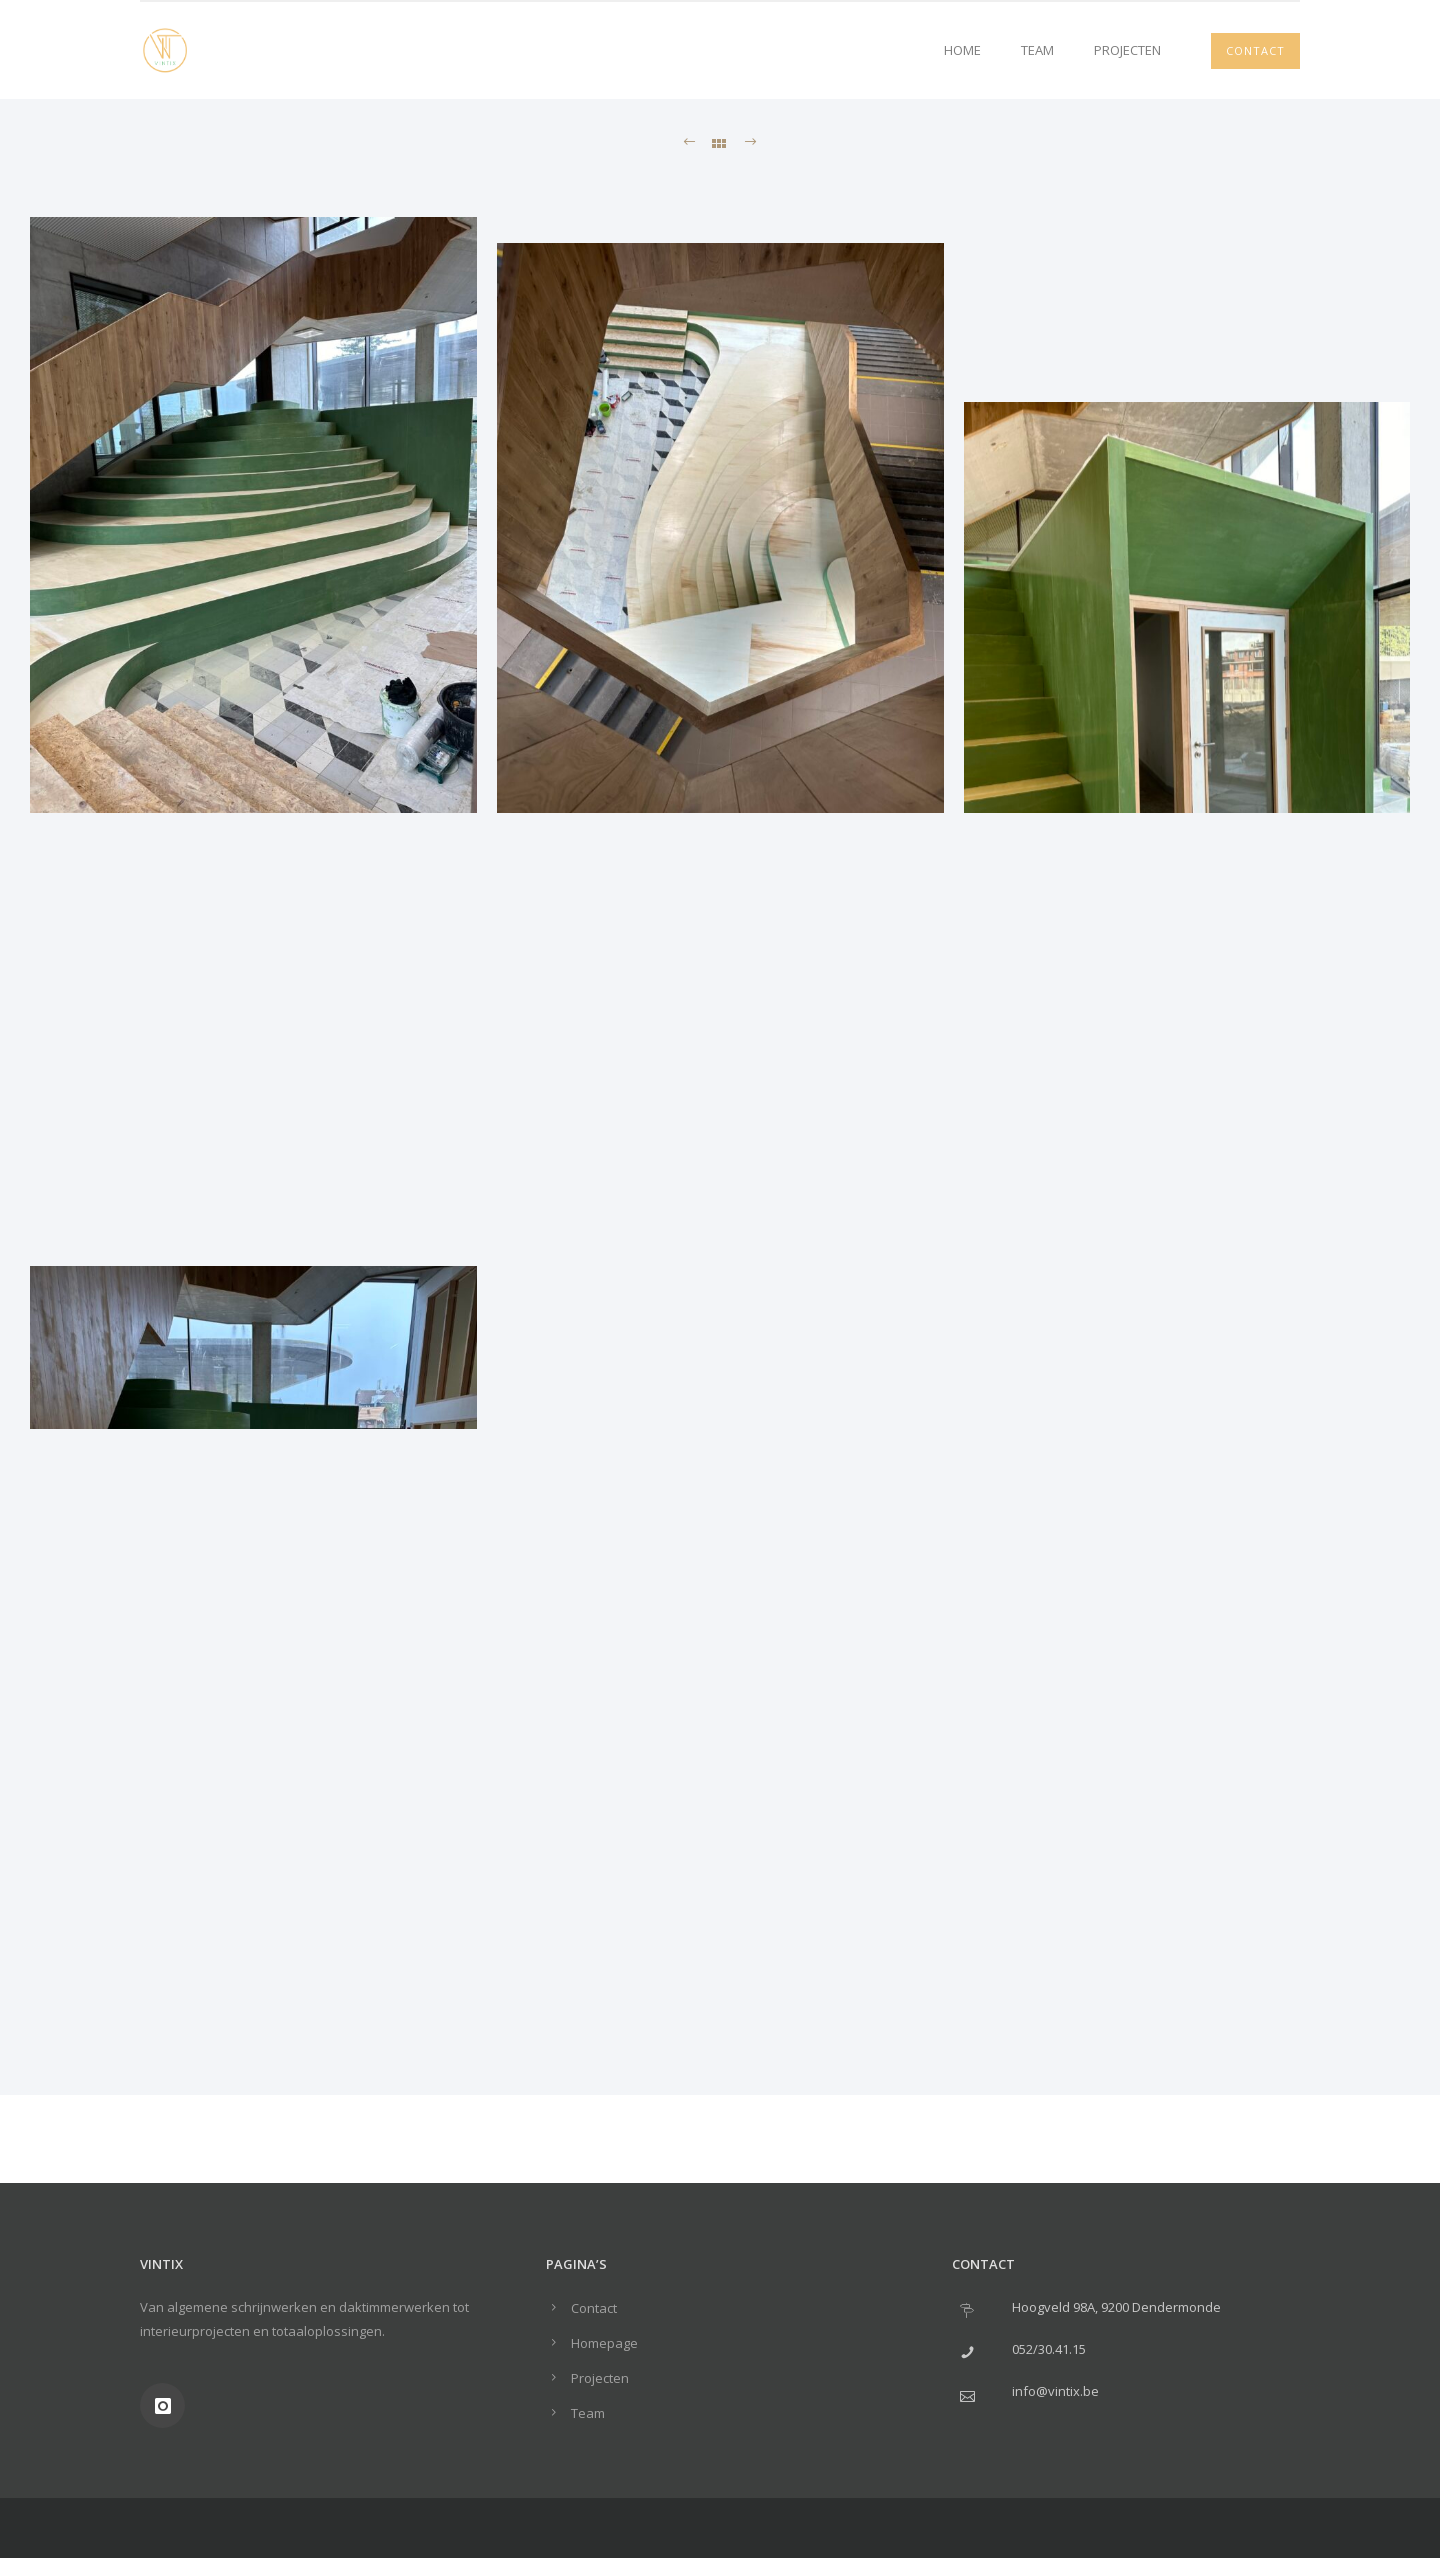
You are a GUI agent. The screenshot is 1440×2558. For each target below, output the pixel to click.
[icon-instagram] (162, 2405)
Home (962, 50)
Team (1037, 50)
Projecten (1127, 50)
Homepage (604, 2343)
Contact (1255, 50)
